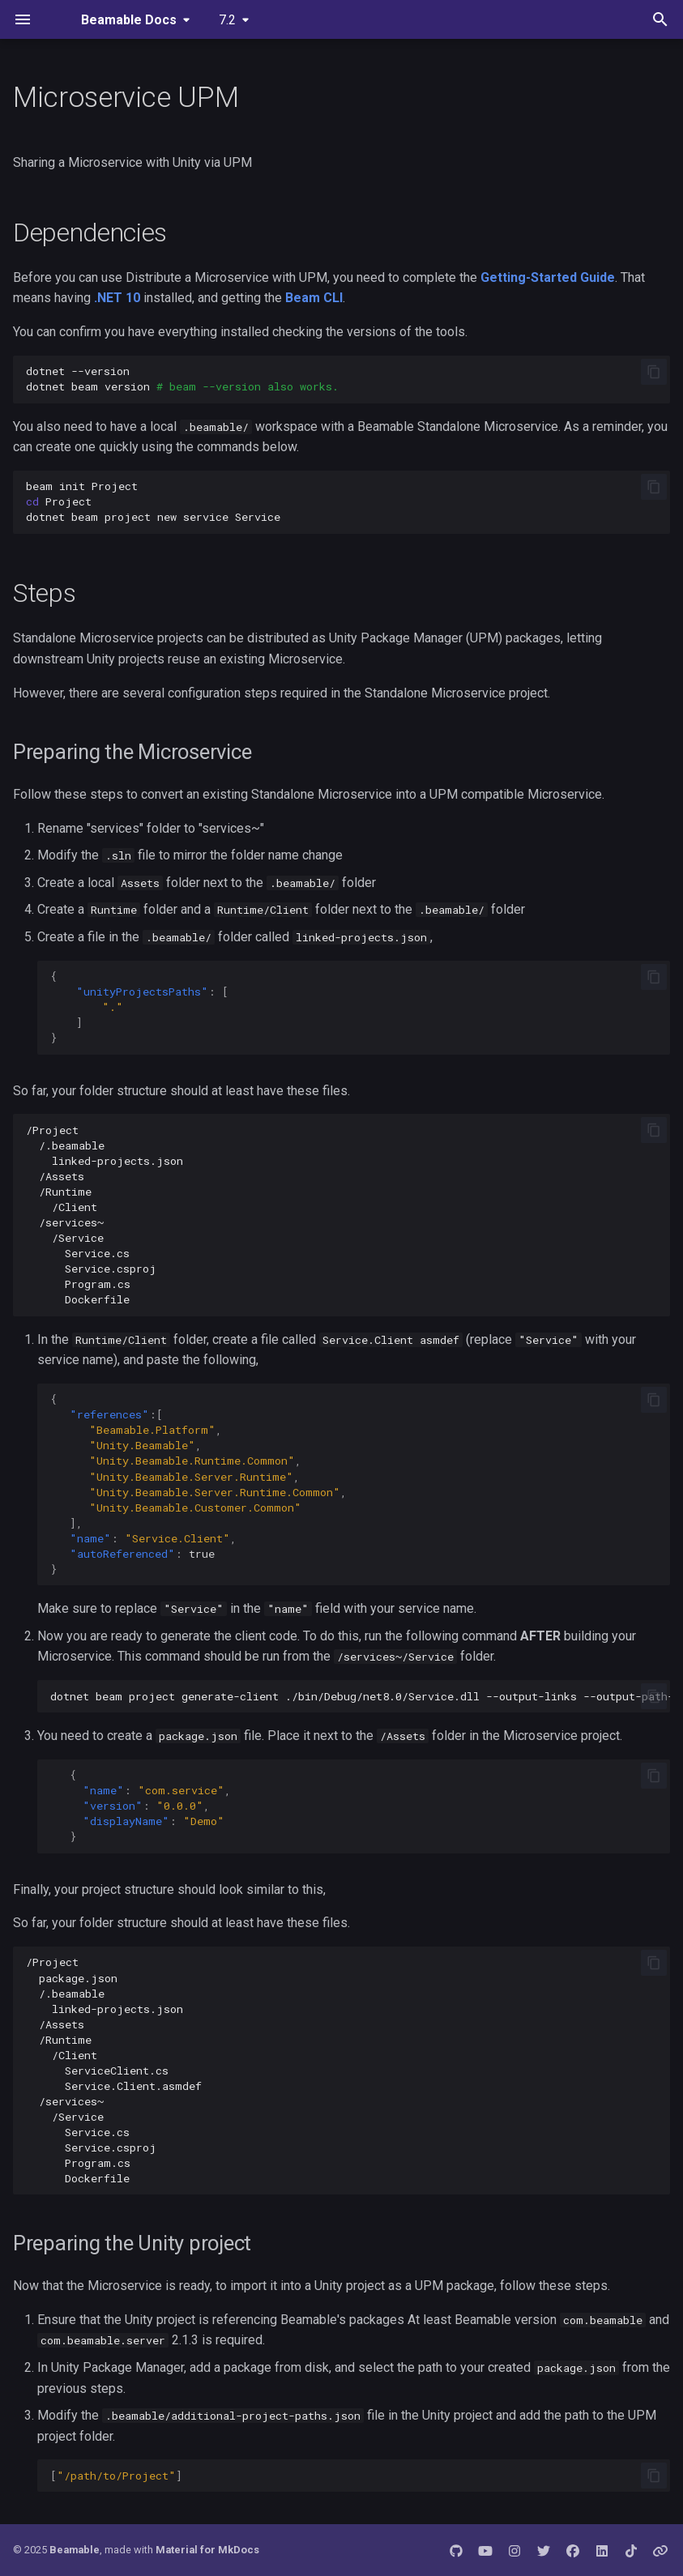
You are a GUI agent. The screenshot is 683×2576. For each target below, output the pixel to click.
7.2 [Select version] (227, 20)
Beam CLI (314, 297)
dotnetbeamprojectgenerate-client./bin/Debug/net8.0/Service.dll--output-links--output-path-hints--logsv (360, 1696)
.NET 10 (117, 297)
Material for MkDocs (207, 2550)
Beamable (74, 2550)
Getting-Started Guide (547, 277)
